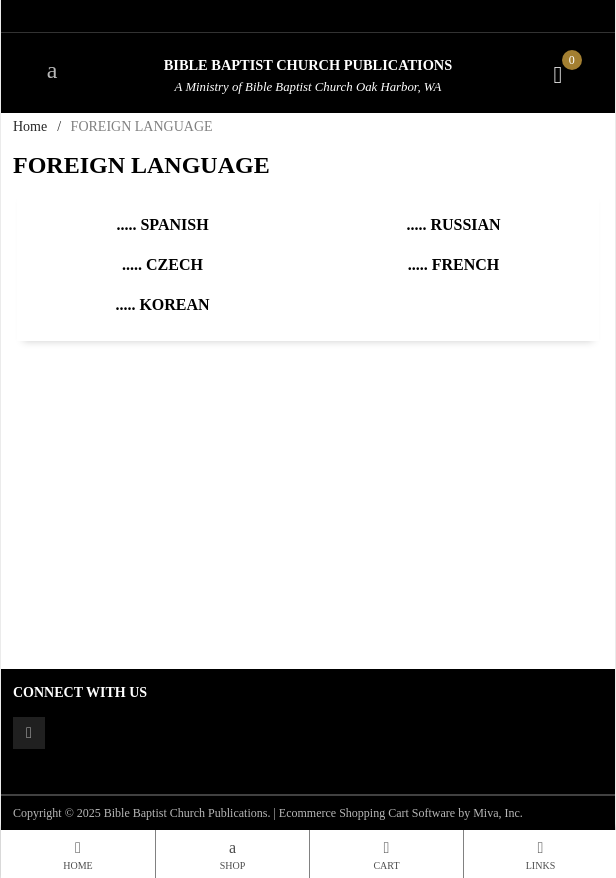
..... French (454, 264)
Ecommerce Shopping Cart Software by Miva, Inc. (401, 813)
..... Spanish (162, 224)
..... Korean (162, 304)
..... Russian (453, 224)
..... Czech (162, 264)
